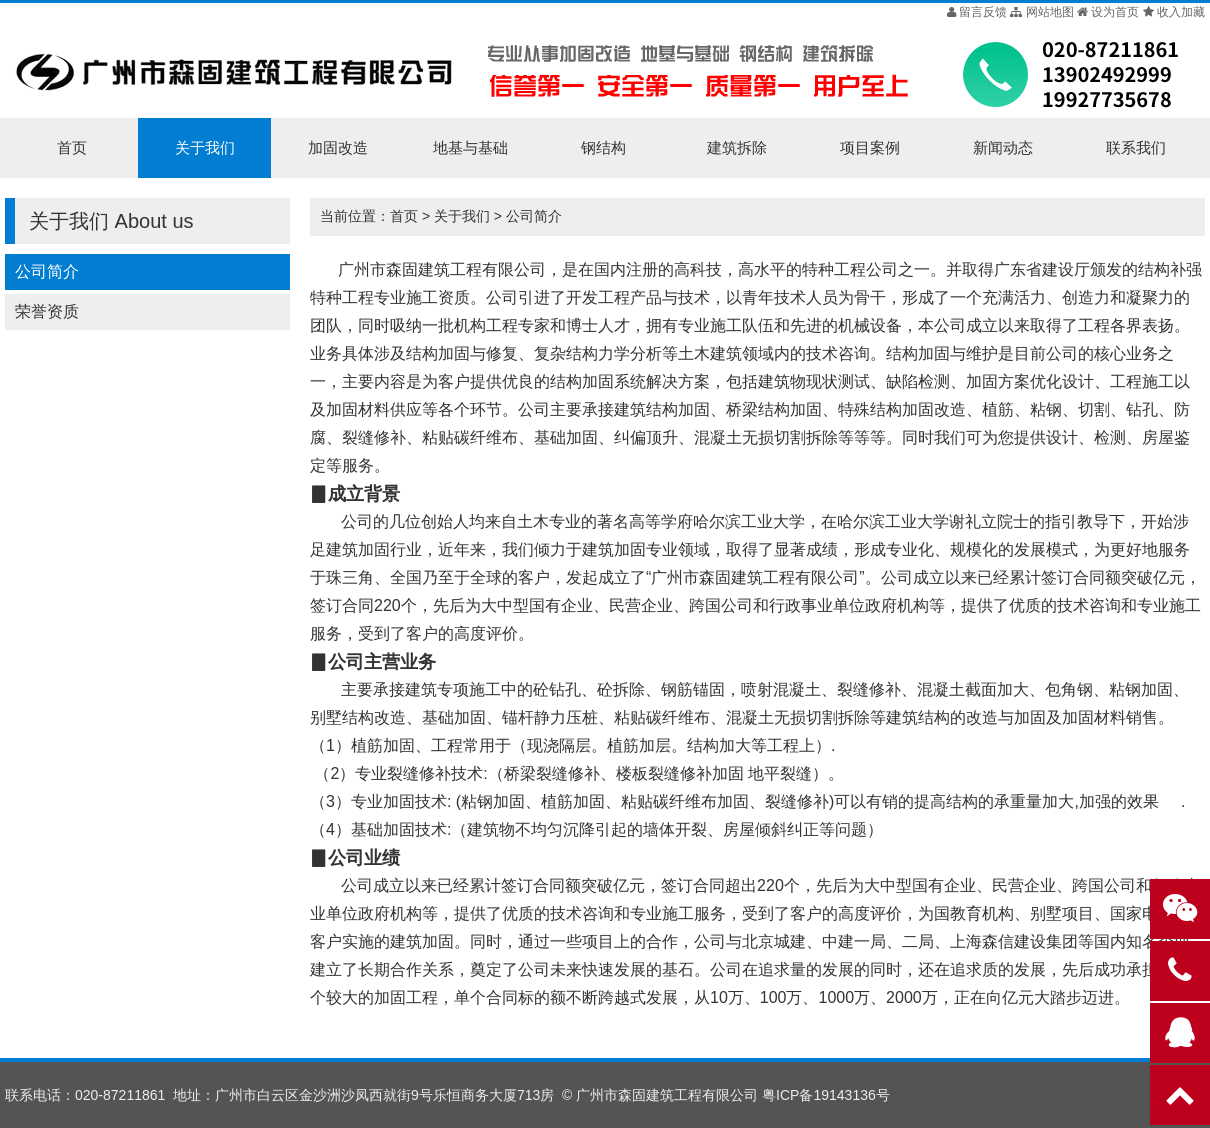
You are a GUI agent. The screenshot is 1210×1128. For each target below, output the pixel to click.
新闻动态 (1003, 147)
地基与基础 (470, 147)
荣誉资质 (47, 311)
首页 (72, 147)
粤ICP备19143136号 (826, 1095)
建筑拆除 (737, 147)
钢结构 (603, 147)
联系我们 (1136, 147)
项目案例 (870, 147)
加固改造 (338, 147)
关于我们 (205, 147)
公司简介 (47, 271)
